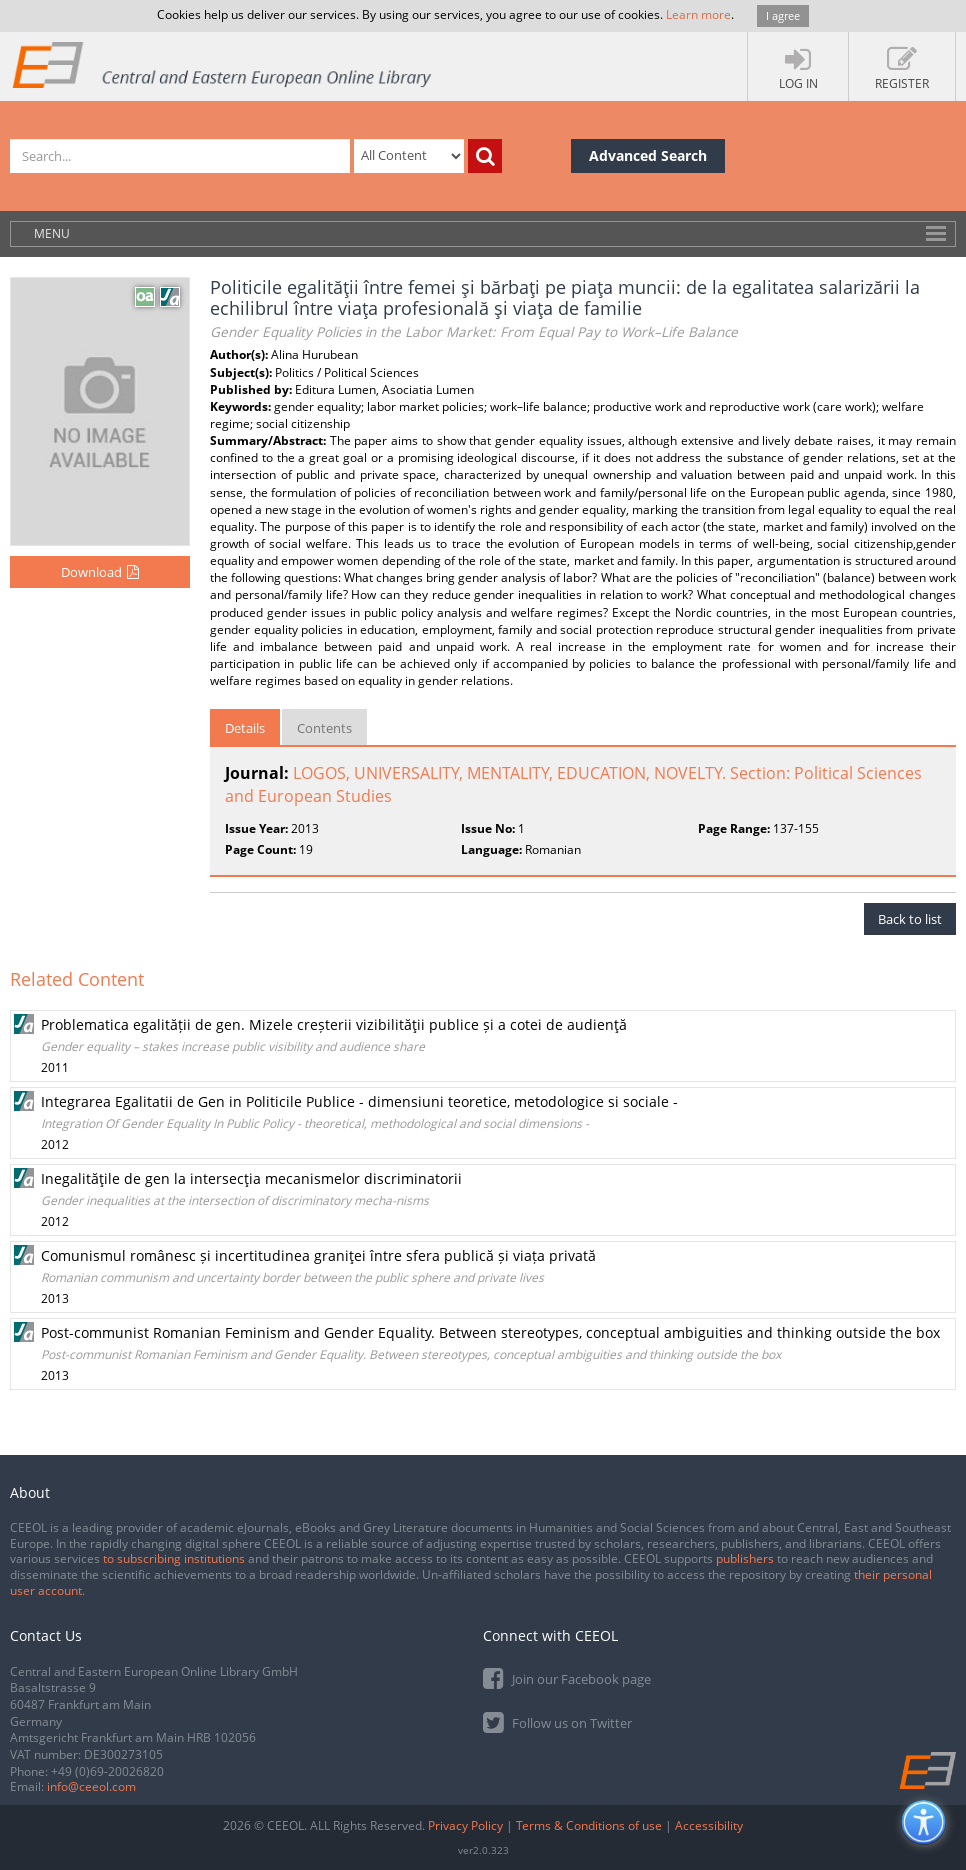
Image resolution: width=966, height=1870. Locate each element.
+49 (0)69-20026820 (107, 1771)
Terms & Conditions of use (589, 1825)
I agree (783, 15)
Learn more (698, 14)
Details (245, 728)
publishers (745, 1558)
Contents (324, 728)
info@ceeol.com (91, 1786)
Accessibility (709, 1825)
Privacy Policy (465, 1825)
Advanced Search (648, 155)
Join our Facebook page (567, 1677)
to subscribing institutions (174, 1558)
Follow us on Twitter (557, 1721)
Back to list (910, 919)
